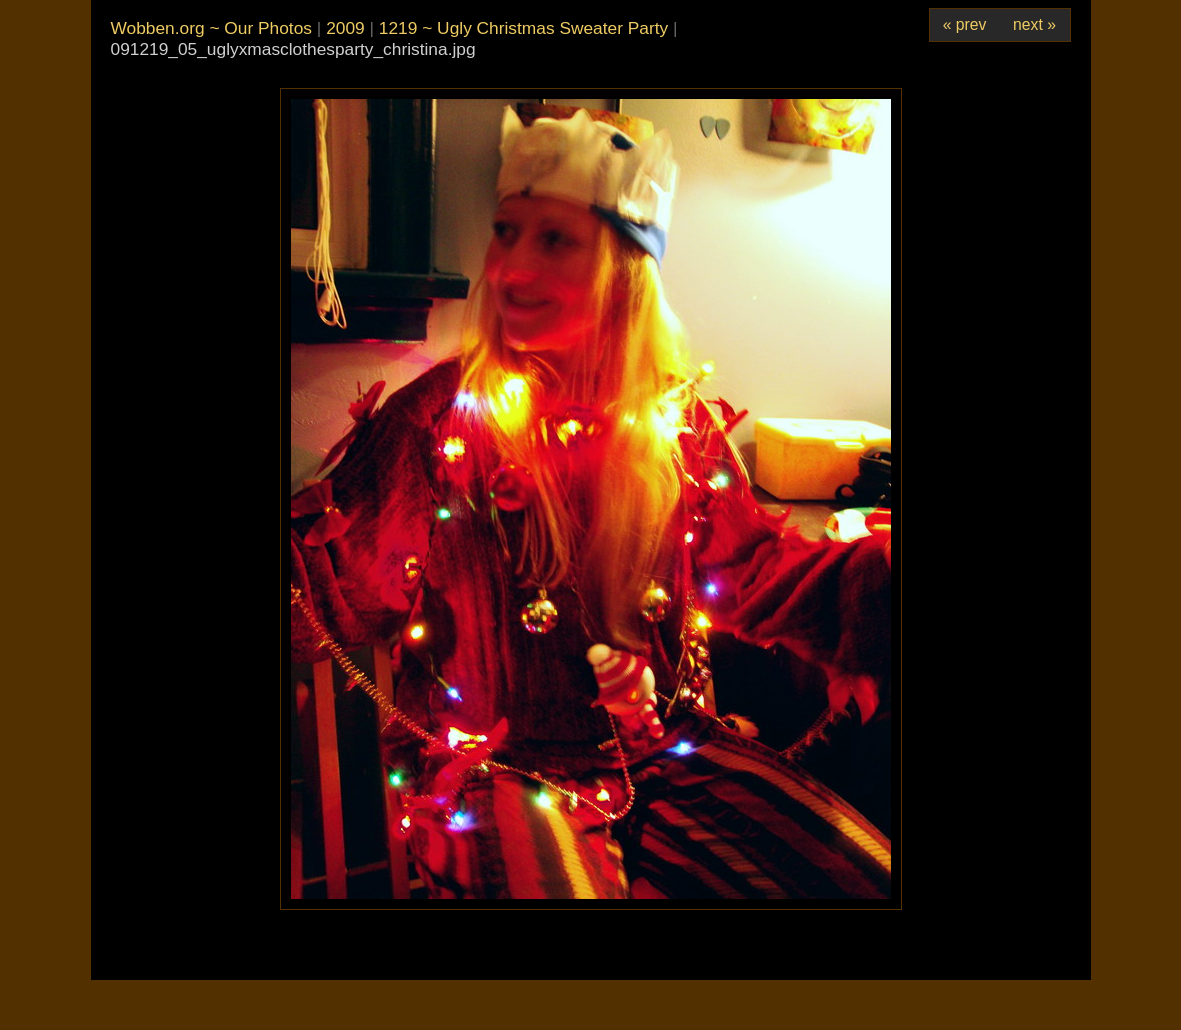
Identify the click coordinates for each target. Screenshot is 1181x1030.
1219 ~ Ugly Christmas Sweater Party (523, 28)
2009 (345, 28)
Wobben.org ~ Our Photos (211, 28)
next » (1034, 24)
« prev (965, 24)
